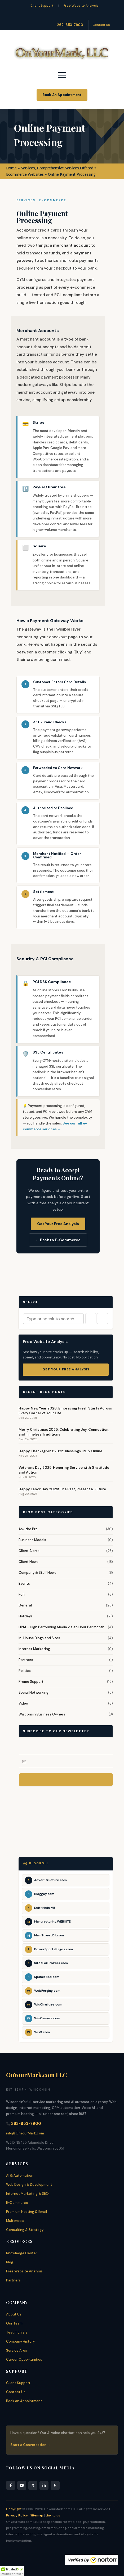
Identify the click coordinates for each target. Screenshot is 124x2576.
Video (23, 1703)
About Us (13, 2314)
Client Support (41, 5)
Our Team (14, 2323)
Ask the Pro (28, 1529)
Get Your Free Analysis (58, 1223)
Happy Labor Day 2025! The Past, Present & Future (62, 1489)
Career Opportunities (24, 2359)
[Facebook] (10, 2485)
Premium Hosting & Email (26, 2211)
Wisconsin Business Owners (42, 1714)
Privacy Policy (17, 2515)
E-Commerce (17, 2202)
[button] (12, 2571)
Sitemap (36, 2515)
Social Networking (33, 1692)
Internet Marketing (34, 1649)
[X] (32, 2485)
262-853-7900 (70, 25)
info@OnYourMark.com (25, 2133)
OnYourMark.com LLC (36, 2075)
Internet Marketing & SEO (27, 2193)
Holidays (26, 1616)
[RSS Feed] (55, 2485)
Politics (25, 1670)
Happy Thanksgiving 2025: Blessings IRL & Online (60, 1451)
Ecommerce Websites (25, 174)
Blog (9, 2262)
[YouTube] (21, 2485)
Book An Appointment (62, 95)
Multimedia (15, 2220)
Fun (22, 1594)
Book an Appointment (24, 2401)
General (25, 1605)
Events (24, 1583)
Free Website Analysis (81, 5)
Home (11, 167)
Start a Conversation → (30, 2445)
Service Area (16, 2350)
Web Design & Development (29, 2184)
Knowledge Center (21, 2253)
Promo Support (31, 1681)
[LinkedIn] (43, 2485)
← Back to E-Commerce (58, 1239)
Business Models (32, 1540)
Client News (28, 1561)
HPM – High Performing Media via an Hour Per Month (61, 1627)
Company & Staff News (37, 1572)
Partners (26, 1660)
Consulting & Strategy (24, 2229)
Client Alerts (29, 1551)
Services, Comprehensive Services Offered (57, 167)
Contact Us (101, 25)
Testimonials (16, 2332)
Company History (20, 2341)
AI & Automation (19, 2175)
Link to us (53, 2515)
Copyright (13, 2509)
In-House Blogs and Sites (39, 1638)
